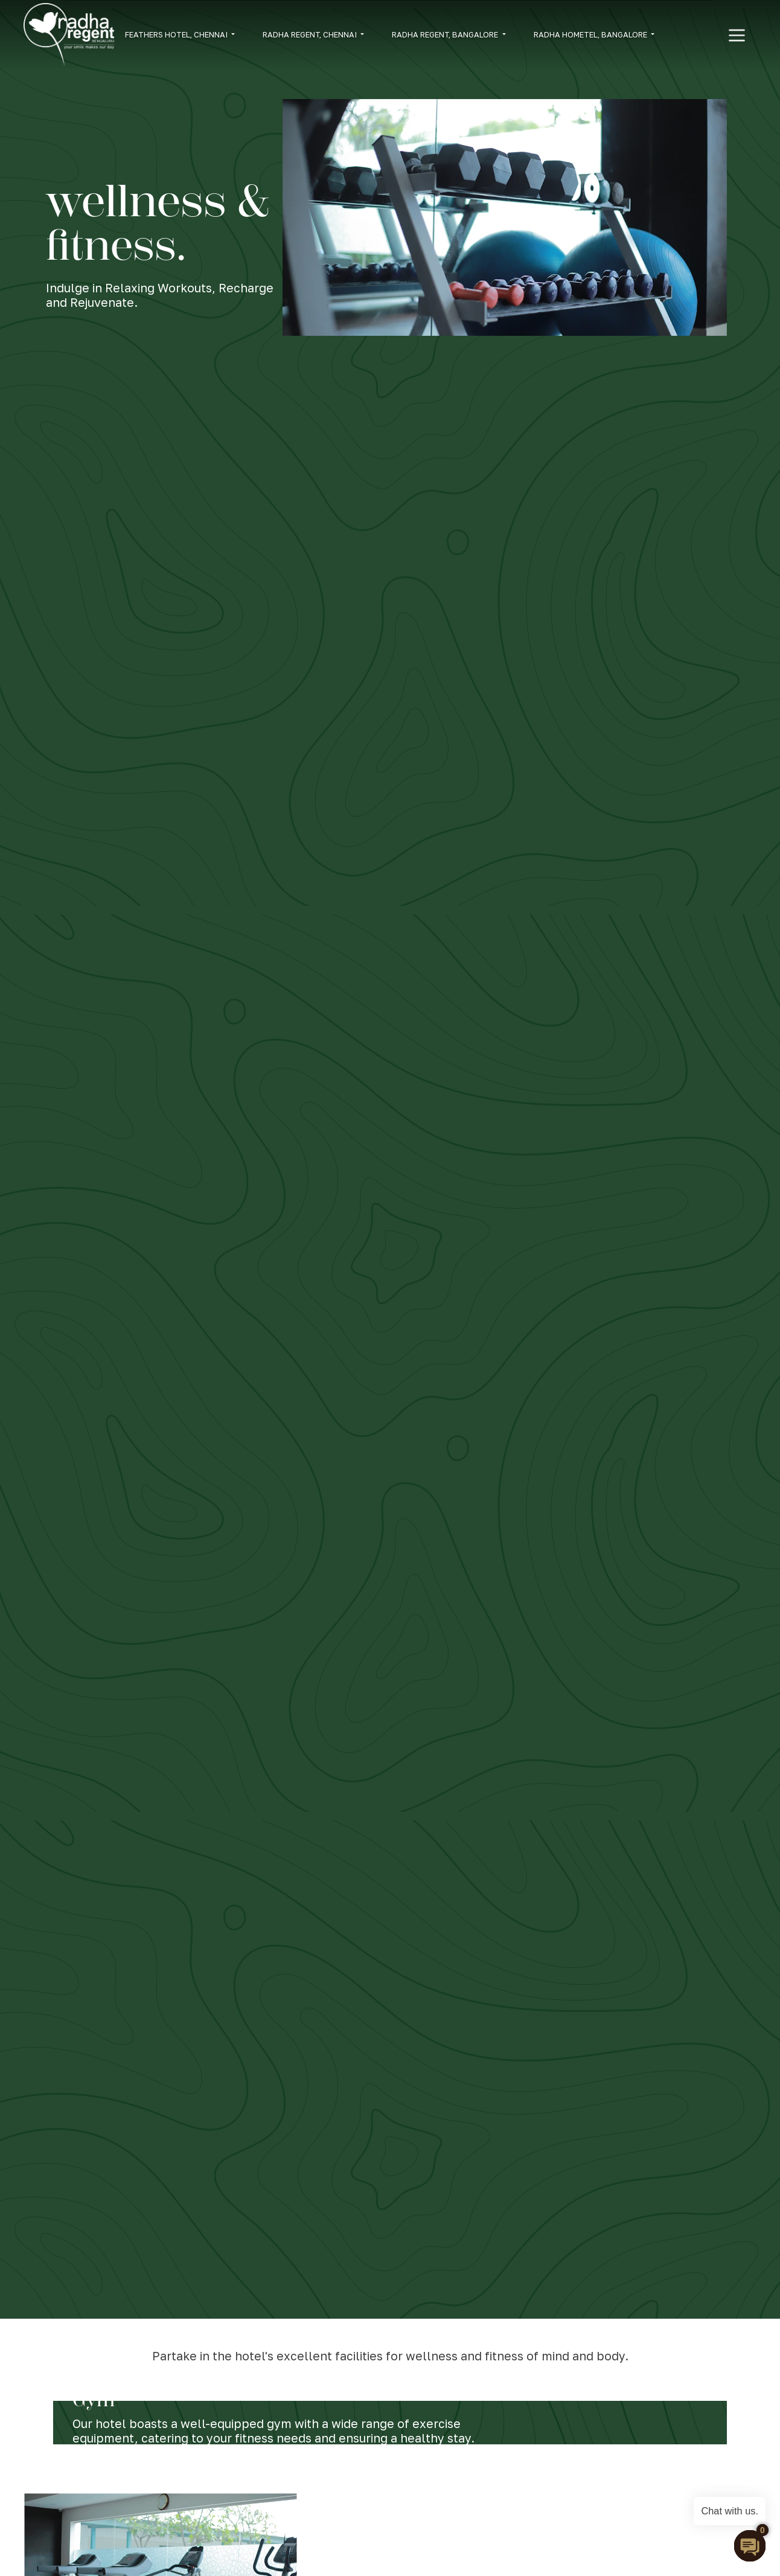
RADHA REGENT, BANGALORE (446, 34)
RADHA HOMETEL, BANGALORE (591, 34)
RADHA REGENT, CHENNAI (311, 34)
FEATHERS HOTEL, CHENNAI (177, 34)
